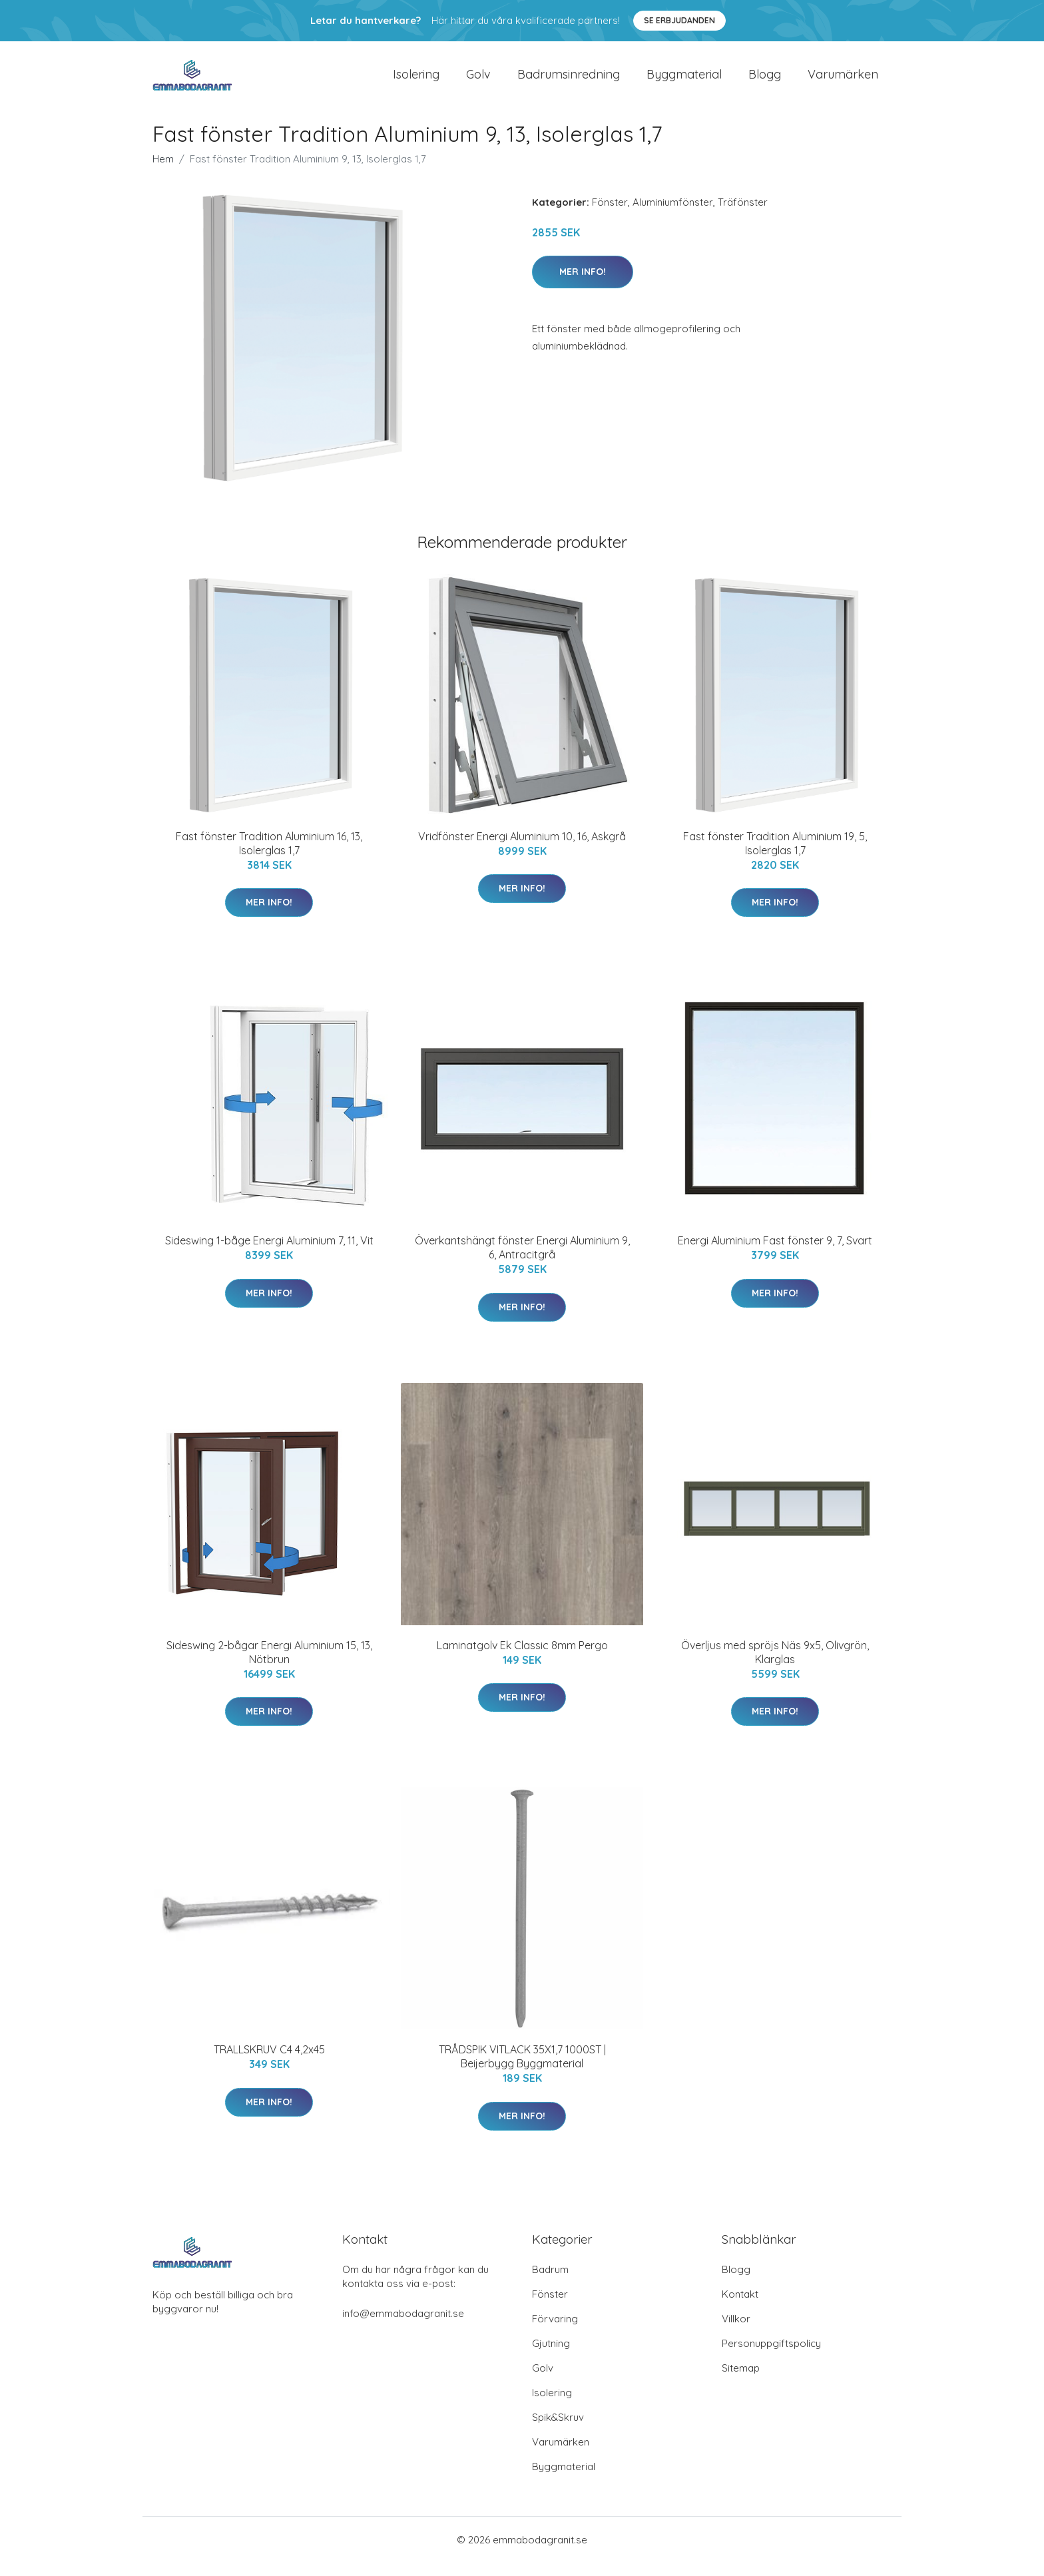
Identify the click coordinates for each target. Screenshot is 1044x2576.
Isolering (416, 81)
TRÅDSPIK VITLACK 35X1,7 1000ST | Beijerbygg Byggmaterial (522, 2069)
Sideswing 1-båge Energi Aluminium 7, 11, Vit (269, 1253)
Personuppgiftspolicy (771, 2356)
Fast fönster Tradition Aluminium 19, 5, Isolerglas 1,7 (775, 856)
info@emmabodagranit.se (403, 2326)
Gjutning (551, 2356)
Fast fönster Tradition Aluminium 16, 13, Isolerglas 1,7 (269, 856)
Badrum (550, 2282)
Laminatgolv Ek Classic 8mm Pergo (522, 1658)
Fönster (610, 215)
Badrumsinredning (568, 81)
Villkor (736, 2332)
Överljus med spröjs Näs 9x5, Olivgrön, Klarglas (775, 1665)
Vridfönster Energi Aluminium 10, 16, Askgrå (522, 849)
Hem (163, 172)
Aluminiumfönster (673, 215)
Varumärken (843, 81)
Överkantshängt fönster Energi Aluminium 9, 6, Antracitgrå (522, 1260)
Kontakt (740, 2307)
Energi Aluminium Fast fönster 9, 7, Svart (775, 1253)
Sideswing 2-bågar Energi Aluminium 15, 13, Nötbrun (269, 1665)
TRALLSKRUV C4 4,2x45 (269, 2062)
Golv (478, 81)
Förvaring (555, 2332)
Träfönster (743, 215)
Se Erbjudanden (679, 20)
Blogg (764, 81)
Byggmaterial (684, 81)
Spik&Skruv (558, 2430)
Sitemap (741, 2381)
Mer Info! (582, 285)
